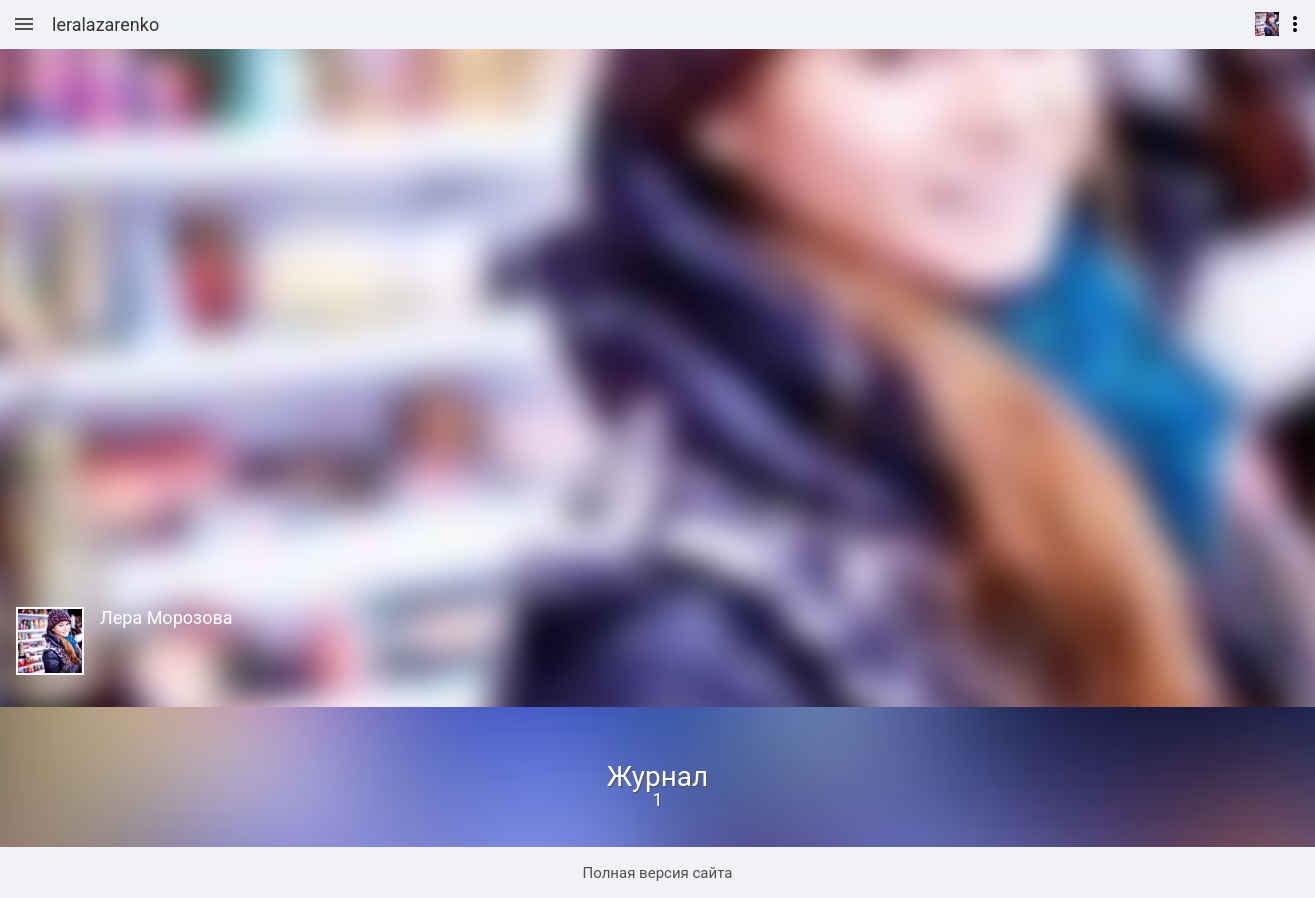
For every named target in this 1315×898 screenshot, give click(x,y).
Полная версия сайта (658, 873)
